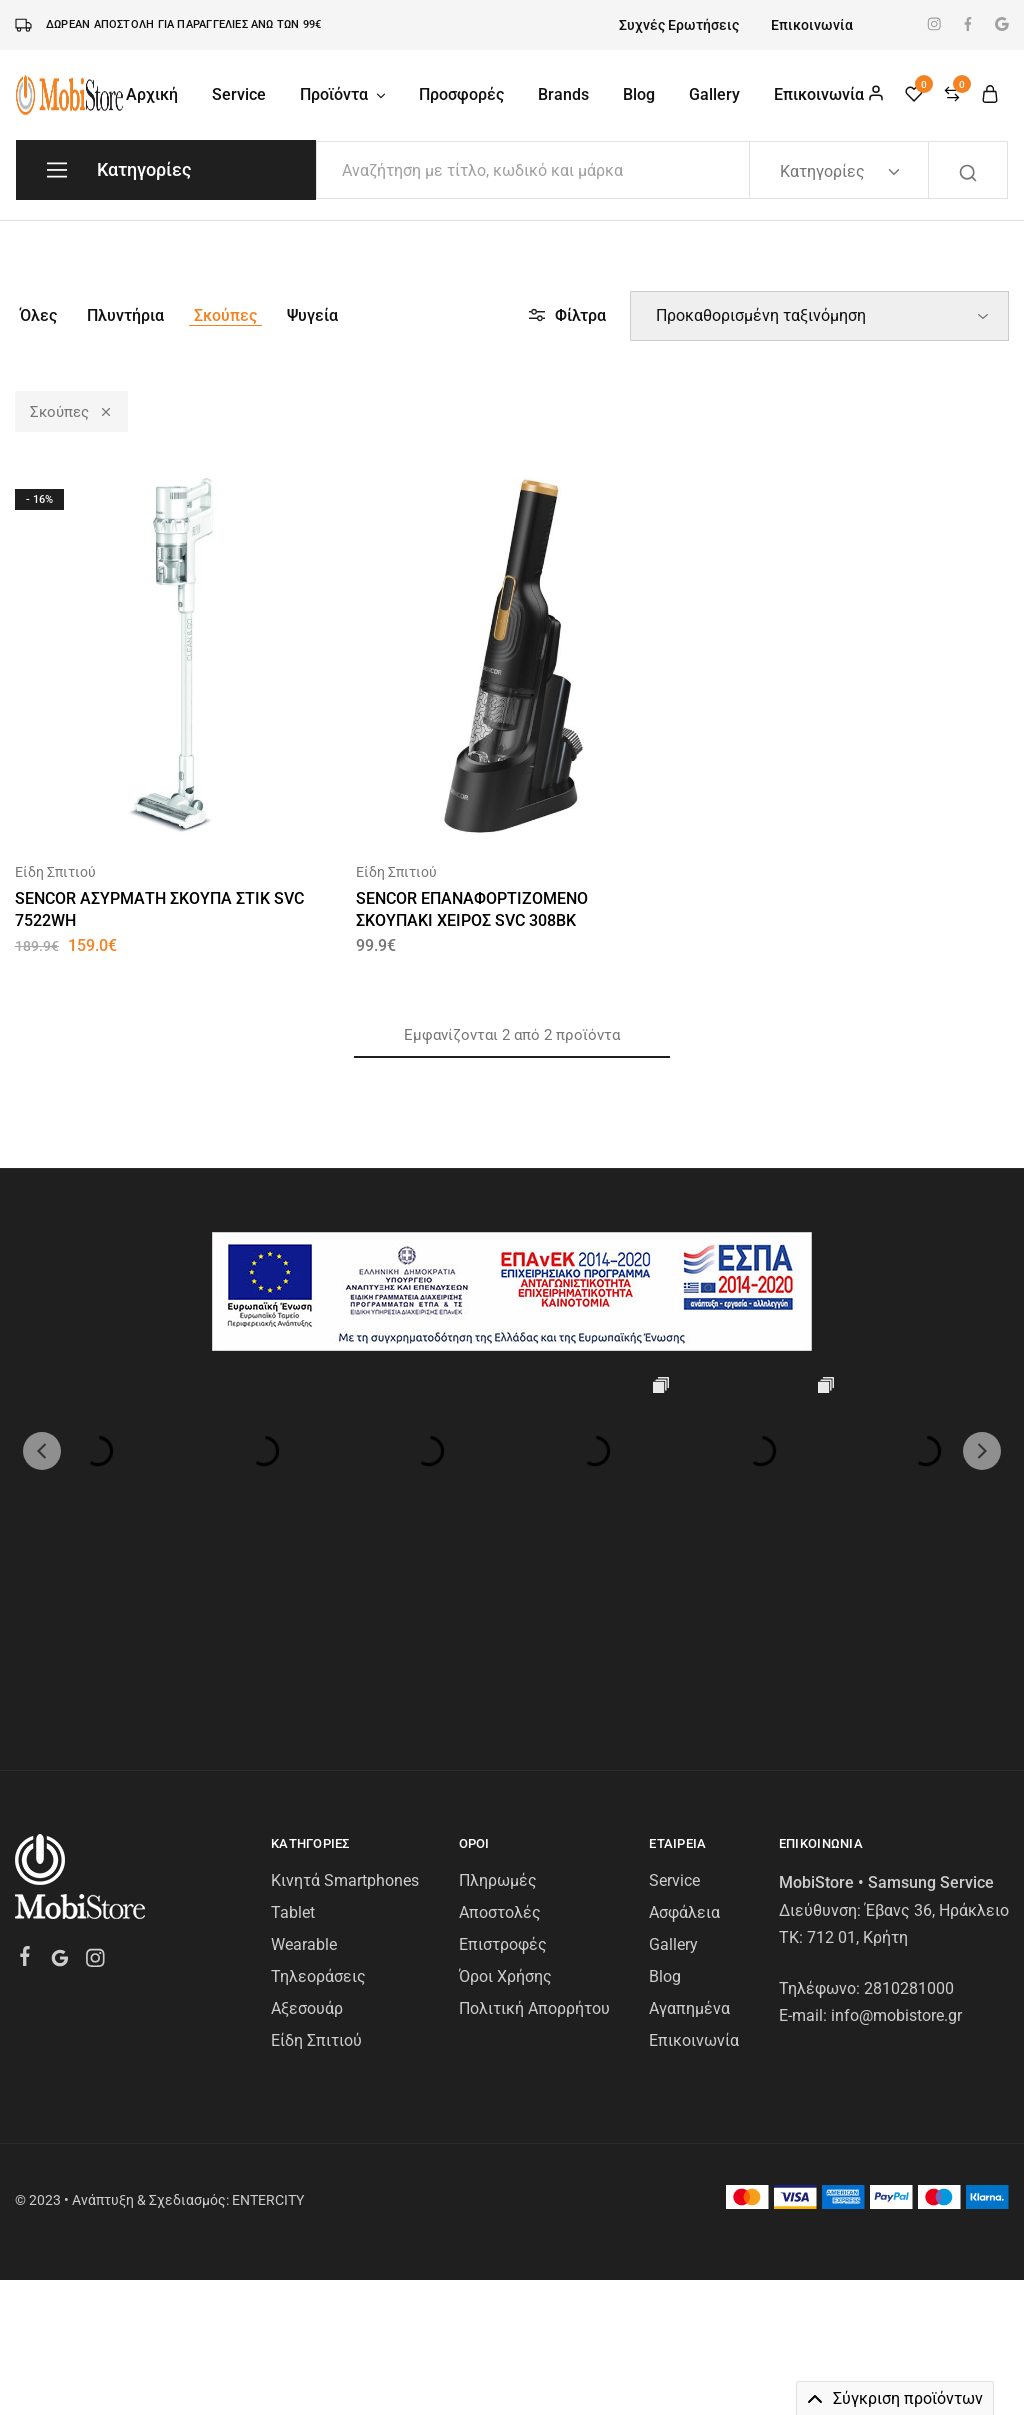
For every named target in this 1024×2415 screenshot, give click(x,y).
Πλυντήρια (125, 315)
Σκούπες (225, 315)
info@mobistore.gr (896, 1850)
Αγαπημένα (689, 1843)
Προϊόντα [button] (344, 94)
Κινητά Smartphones (345, 1715)
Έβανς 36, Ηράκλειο (937, 1745)
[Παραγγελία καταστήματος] (819, 316)
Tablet (293, 1747)
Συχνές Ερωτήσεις (679, 25)
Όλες (38, 315)
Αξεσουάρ (307, 1843)
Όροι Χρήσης (505, 1811)
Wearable (304, 1779)
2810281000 (909, 1823)
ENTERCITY (268, 2035)
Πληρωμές (498, 1715)
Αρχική (152, 94)
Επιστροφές (503, 1779)
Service (239, 94)
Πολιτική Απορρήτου (534, 1843)
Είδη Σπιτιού (55, 872)
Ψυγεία (312, 315)
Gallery (714, 94)
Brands (563, 94)
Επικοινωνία (812, 25)
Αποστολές (500, 1747)
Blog (639, 94)
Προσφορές (461, 94)
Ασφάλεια (684, 1747)
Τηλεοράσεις (318, 1811)
